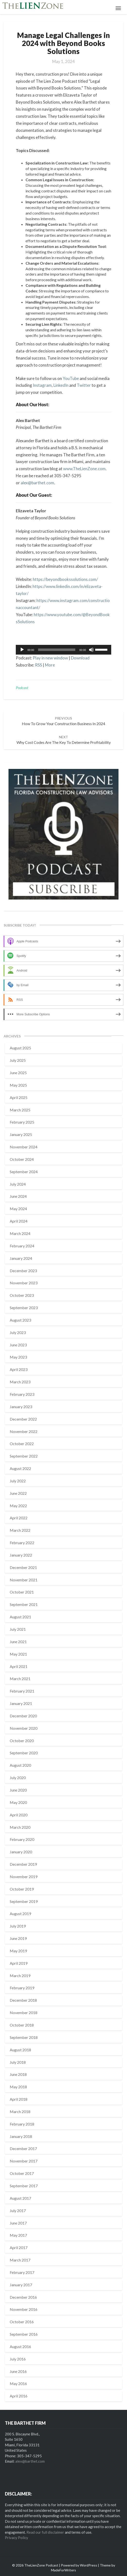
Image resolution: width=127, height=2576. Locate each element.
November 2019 (23, 1876)
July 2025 (18, 1060)
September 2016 (24, 2334)
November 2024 (23, 1146)
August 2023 (20, 1320)
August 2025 (20, 1047)
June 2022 (18, 1493)
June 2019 (18, 1938)
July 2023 (18, 1332)
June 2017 (18, 2223)
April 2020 (18, 1814)
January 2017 (21, 2284)
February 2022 (22, 1542)
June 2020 (18, 1790)
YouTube (71, 378)
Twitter (84, 385)
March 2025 (20, 1110)
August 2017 (20, 2198)
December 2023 (23, 1270)
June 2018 (18, 2074)
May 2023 (18, 1357)
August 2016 (20, 2346)
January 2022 (21, 1555)
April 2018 (18, 2099)
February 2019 (22, 1987)
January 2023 (21, 1406)
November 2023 (23, 1282)
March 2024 (20, 1233)
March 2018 (20, 2111)
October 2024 (22, 1159)
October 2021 (22, 1592)
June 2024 (18, 1196)
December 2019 (23, 1864)
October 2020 (22, 1740)
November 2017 (23, 2161)
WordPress (88, 2565)
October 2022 (22, 1443)
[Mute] (91, 649)
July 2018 (18, 2062)
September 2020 (24, 1752)
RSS (38, 664)
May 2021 (18, 1654)
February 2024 (22, 1245)
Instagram (42, 385)
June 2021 (18, 1641)
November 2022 (23, 1431)
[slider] (57, 650)
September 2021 (24, 1604)
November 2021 (23, 1579)
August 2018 (20, 2049)
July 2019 (18, 1926)
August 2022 (20, 1468)
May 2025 (18, 1085)
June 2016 (18, 2371)
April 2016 (18, 2396)
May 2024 (18, 1208)
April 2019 (18, 1963)
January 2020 (21, 1851)
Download (80, 657)
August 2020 (20, 1765)
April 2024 (18, 1221)
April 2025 (18, 1097)
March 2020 (20, 1827)
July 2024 (18, 1184)
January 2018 (21, 2136)
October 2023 (22, 1295)
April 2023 (18, 1369)
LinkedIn (60, 385)
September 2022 (24, 1456)
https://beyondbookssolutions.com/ (65, 579)
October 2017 (22, 2173)
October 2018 (22, 2025)
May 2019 (18, 1950)
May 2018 (18, 2086)
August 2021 (20, 1616)
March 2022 (20, 1530)
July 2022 (18, 1480)
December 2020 (23, 1715)
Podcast (22, 687)
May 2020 (18, 1802)
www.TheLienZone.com (84, 468)
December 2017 (23, 2148)
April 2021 (18, 1666)
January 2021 (21, 1703)
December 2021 (23, 1567)
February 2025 (22, 1122)
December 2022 (23, 1419)
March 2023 (20, 1381)
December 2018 (23, 2000)
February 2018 (22, 2124)
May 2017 (18, 2235)
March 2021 (20, 1678)
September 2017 (24, 2185)
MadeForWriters (63, 2570)
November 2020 (23, 1728)
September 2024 (24, 1171)
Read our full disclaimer (45, 2532)
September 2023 (24, 1307)
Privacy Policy (16, 2537)
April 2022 (18, 1517)
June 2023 (18, 1344)
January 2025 (21, 1134)
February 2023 (22, 1394)
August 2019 (20, 1913)
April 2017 (18, 2247)
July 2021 (18, 1629)
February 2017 (22, 2272)
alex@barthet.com (37, 482)
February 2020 (22, 1839)
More (50, 664)
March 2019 (20, 1975)
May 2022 (18, 1505)
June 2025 (18, 1072)
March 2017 (20, 2260)
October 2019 (22, 1889)
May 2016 (18, 2383)
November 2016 (23, 2309)
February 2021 (22, 1691)
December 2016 (23, 2297)
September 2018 (24, 2037)
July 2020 (18, 1777)
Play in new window (50, 657)
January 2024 (21, 1258)
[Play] (22, 649)
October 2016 (22, 2321)
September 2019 (24, 1901)
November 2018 (23, 2012)
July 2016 (18, 2359)
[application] (63, 650)
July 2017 (18, 2210)
